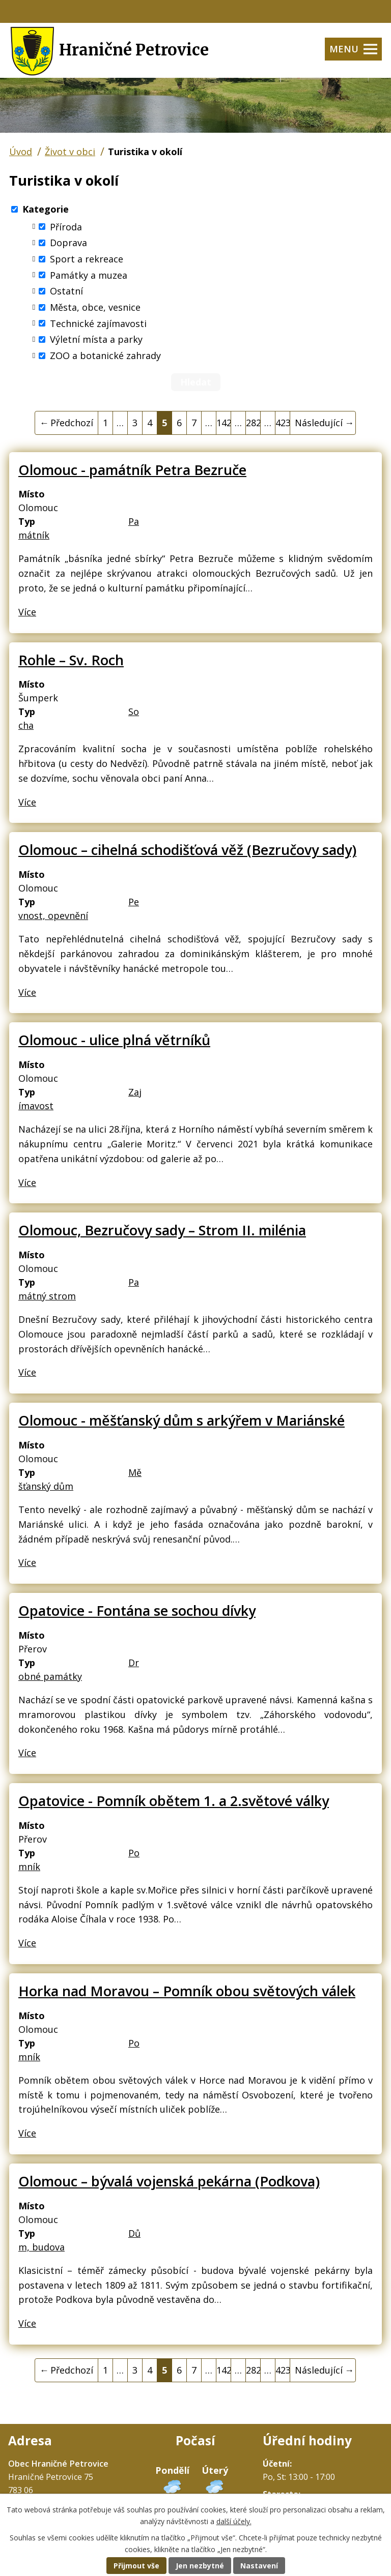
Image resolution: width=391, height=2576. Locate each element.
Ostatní (66, 291)
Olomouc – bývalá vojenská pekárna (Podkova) (169, 2181)
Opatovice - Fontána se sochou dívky (137, 1610)
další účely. (234, 2521)
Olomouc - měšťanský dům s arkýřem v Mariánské (181, 1420)
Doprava (68, 242)
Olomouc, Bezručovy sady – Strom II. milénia (162, 1230)
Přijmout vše (136, 2565)
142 (223, 423)
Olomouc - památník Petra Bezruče (132, 469)
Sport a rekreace (86, 259)
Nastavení (259, 2565)
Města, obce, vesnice (95, 307)
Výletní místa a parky (96, 339)
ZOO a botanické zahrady (105, 355)
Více (27, 612)
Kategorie (45, 209)
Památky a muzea (88, 275)
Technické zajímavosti (98, 323)
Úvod (20, 151)
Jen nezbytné (200, 2565)
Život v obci (70, 151)
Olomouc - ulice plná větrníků (114, 1039)
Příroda (66, 226)
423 (282, 423)
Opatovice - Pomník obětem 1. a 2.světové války (173, 1800)
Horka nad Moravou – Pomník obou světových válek (186, 1990)
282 (253, 423)
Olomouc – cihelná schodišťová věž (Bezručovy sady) (187, 849)
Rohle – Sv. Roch (71, 659)
